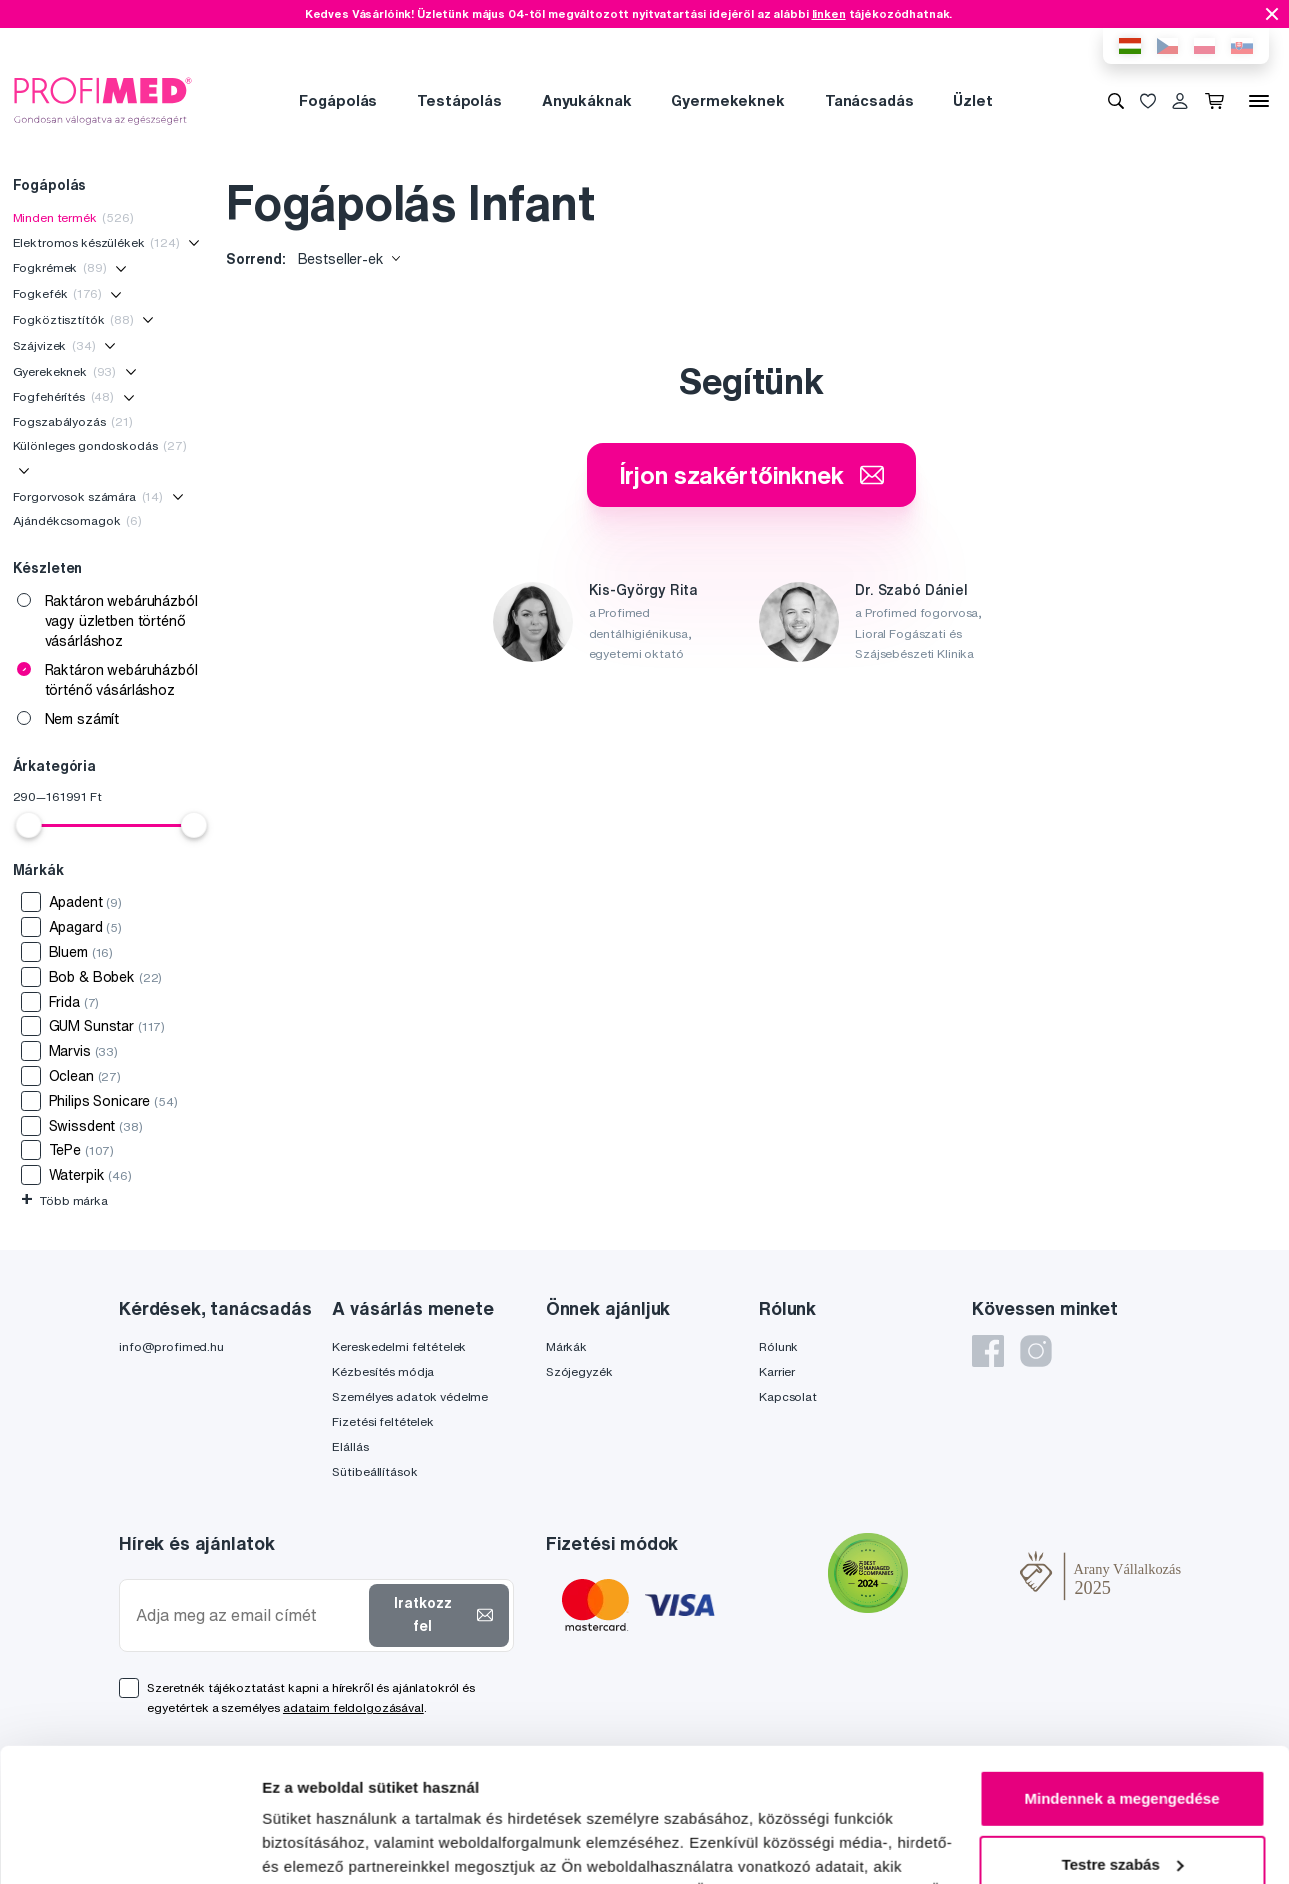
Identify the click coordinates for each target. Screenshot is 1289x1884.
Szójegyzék (579, 1371)
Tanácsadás (869, 100)
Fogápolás (338, 100)
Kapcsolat (788, 1396)
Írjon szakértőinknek (751, 475)
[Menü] (1259, 101)
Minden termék (73, 217)
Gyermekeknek (727, 100)
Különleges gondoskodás (100, 445)
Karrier (777, 1371)
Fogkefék (57, 293)
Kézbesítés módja (383, 1371)
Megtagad (1122, 1804)
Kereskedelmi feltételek (399, 1346)
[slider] (29, 825)
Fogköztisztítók (73, 319)
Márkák (566, 1346)
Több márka (64, 1200)
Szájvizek (54, 345)
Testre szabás (1123, 1738)
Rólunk (778, 1346)
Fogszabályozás (73, 421)
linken (829, 13)
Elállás (350, 1446)
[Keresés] (1116, 101)
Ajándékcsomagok (77, 520)
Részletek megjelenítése (349, 1844)
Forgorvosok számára (88, 496)
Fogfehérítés (64, 396)
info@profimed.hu (171, 1346)
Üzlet (972, 100)
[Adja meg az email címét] (248, 1615)
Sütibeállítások (374, 1471)
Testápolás (459, 100)
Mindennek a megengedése (1121, 1673)
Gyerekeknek (65, 371)
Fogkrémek (60, 267)
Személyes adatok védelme (410, 1396)
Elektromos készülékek (96, 242)
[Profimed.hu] (103, 100)
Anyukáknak (587, 100)
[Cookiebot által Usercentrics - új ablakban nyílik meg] (129, 1845)
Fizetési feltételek (382, 1421)
